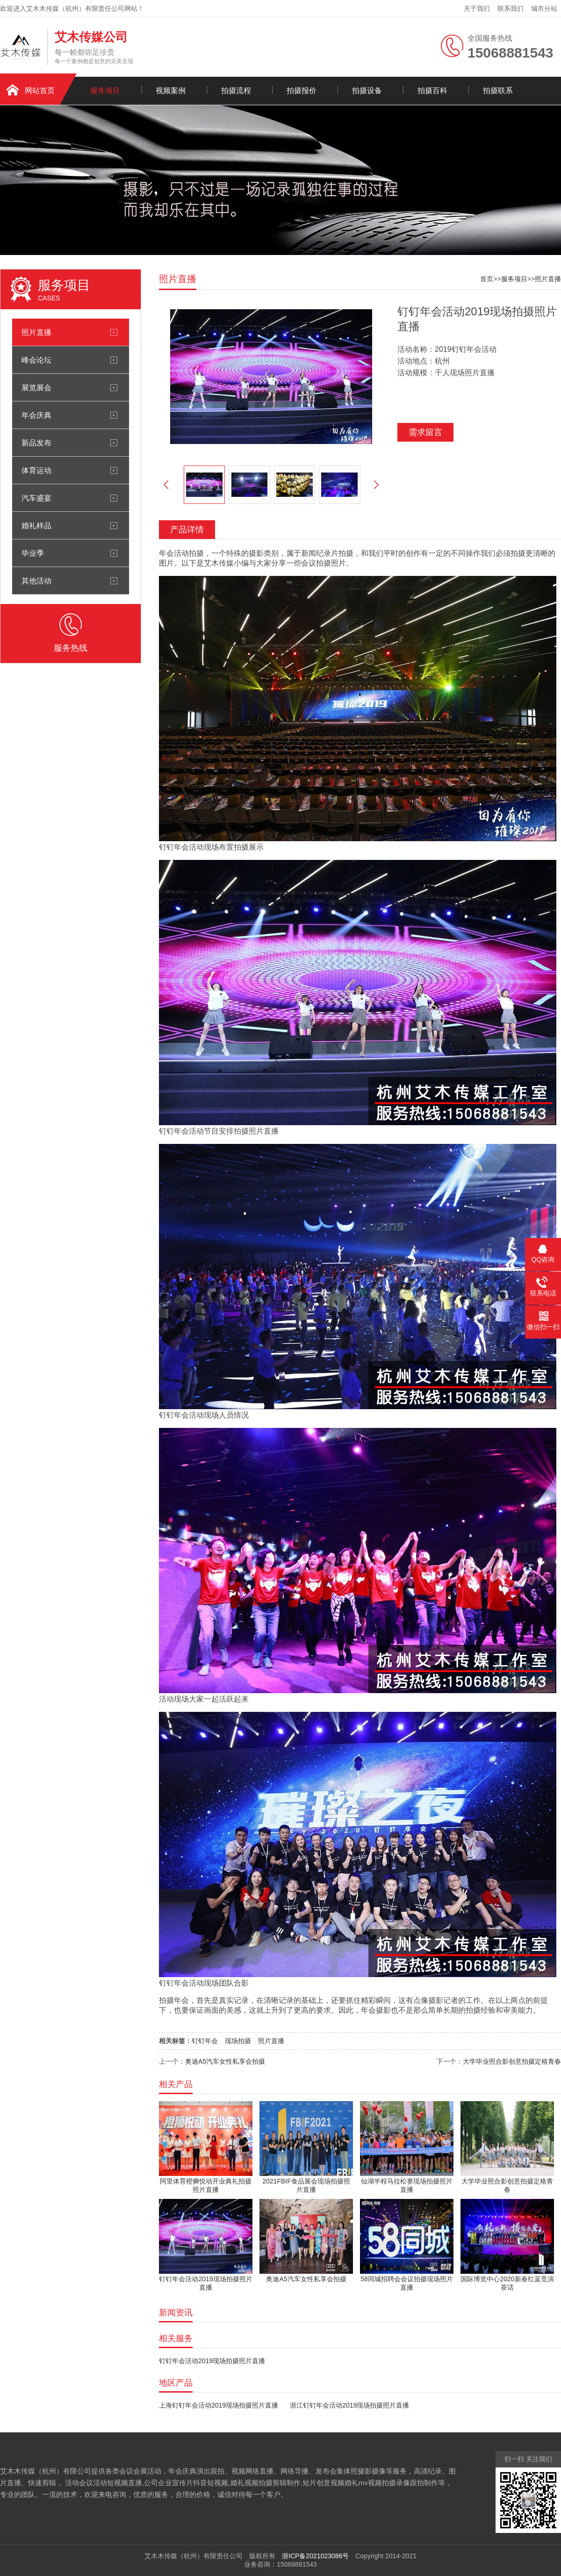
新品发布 (36, 442)
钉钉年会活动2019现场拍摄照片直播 (212, 2361)
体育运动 (36, 470)
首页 (486, 279)
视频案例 (171, 91)
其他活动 (36, 580)
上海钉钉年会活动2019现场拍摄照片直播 (218, 2405)
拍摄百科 (432, 91)
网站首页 (40, 91)
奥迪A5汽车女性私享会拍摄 (225, 2061)
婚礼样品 (36, 525)
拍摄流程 (236, 91)
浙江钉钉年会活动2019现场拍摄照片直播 (349, 2405)
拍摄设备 (367, 91)
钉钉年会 (205, 2041)
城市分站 (544, 8)
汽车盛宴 (36, 498)
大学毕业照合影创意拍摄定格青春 (512, 2061)
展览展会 (36, 387)
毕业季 (33, 553)
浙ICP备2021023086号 (315, 2556)
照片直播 (36, 332)
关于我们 (477, 8)
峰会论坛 (36, 360)
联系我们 (510, 8)
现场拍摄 (238, 2041)
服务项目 (105, 91)
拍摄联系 (498, 91)
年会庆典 (36, 415)
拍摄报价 (301, 91)
